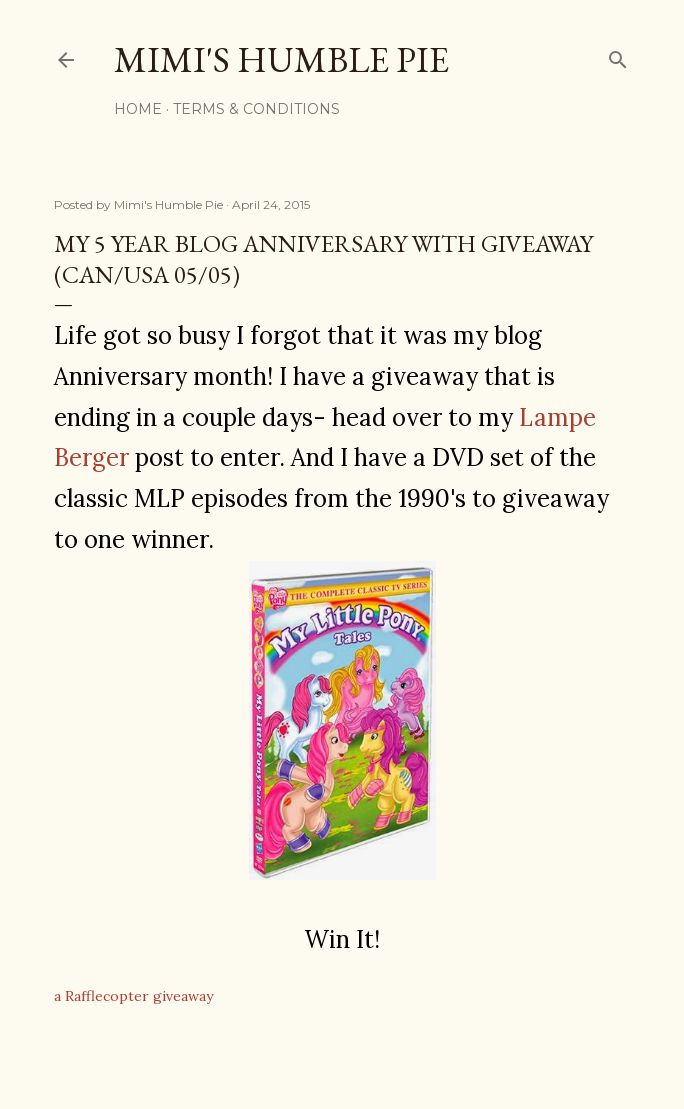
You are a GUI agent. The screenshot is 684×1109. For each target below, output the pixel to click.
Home (138, 109)
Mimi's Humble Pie (281, 59)
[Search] (618, 55)
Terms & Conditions (256, 109)
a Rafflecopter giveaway (133, 996)
